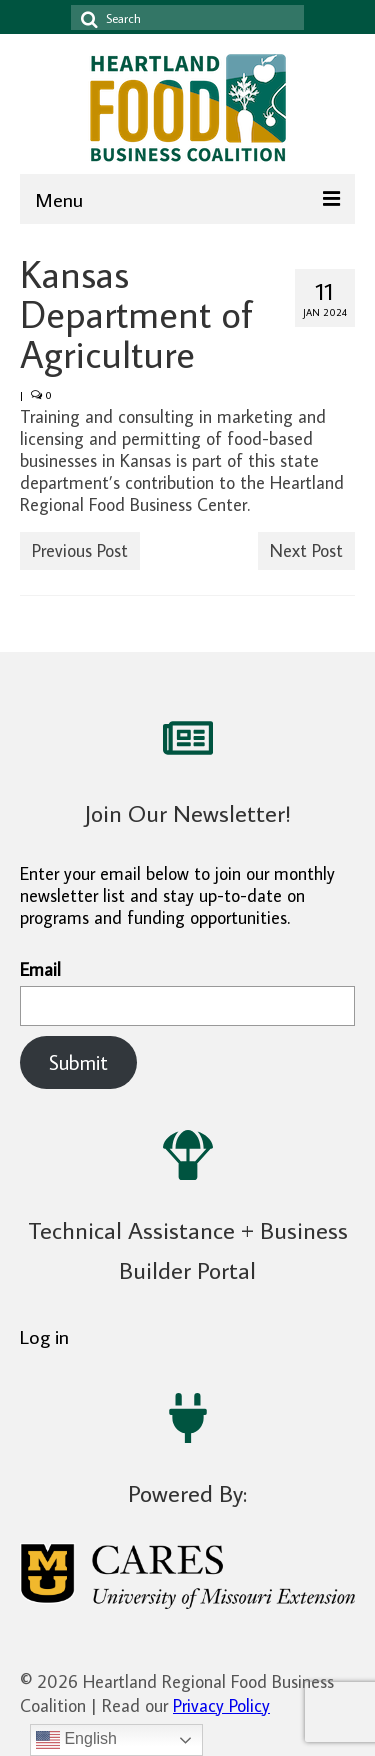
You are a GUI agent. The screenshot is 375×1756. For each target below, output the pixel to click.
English (76, 1740)
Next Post (306, 550)
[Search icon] (86, 17)
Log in (44, 1336)
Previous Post (80, 550)
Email (187, 992)
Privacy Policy (221, 1705)
